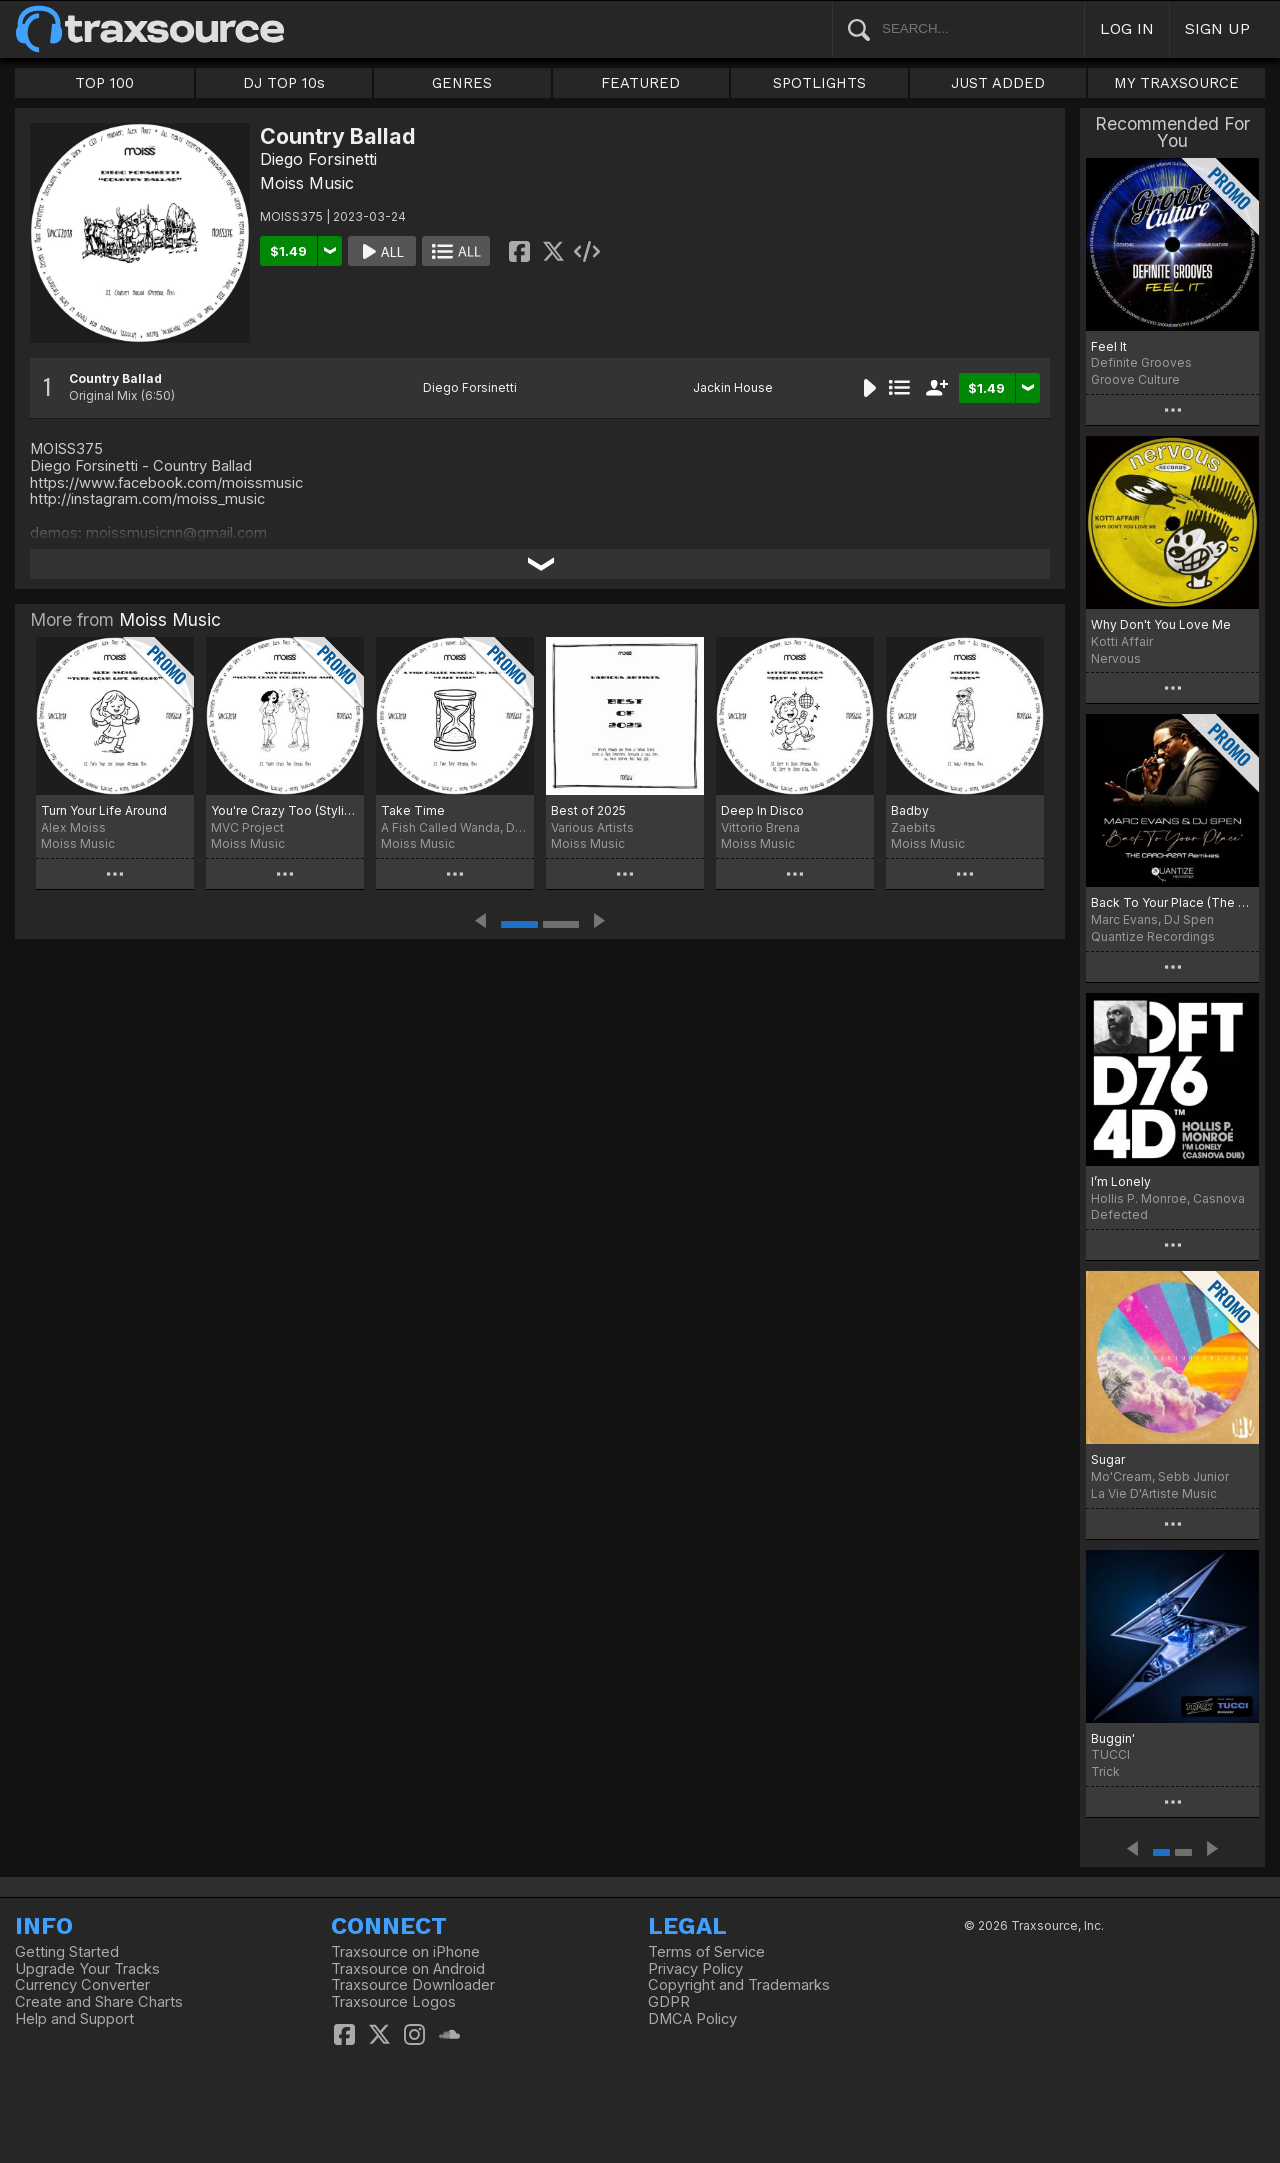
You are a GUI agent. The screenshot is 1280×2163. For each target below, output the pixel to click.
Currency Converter (82, 1985)
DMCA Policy (692, 2019)
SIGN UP (1217, 28)
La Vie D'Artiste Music (1154, 1493)
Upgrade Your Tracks (87, 1969)
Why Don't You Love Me (1161, 624)
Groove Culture (1135, 379)
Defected (1119, 1214)
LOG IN (1127, 28)
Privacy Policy (695, 1969)
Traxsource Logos (393, 2002)
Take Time (413, 810)
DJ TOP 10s (284, 83)
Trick (1105, 1771)
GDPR (669, 2002)
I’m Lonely (1121, 1181)
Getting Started (67, 1952)
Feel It (1109, 346)
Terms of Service (706, 1952)
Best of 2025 (588, 810)
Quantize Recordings (1153, 936)
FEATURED (640, 83)
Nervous (1116, 658)
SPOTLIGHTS (819, 83)
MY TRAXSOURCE (1176, 83)
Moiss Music (307, 183)
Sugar (1108, 1459)
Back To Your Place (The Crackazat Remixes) (1172, 902)
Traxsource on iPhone (405, 1952)
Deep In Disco (762, 810)
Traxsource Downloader (413, 1985)
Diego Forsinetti (318, 159)
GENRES (462, 83)
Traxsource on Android (408, 1969)
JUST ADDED (998, 83)
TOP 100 (104, 83)
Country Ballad (115, 378)
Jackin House (733, 387)
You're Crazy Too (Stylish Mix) (285, 810)
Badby (910, 810)
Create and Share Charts (99, 2002)
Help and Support (74, 2019)
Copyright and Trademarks (739, 1985)
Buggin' (1113, 1738)
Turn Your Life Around (104, 810)
